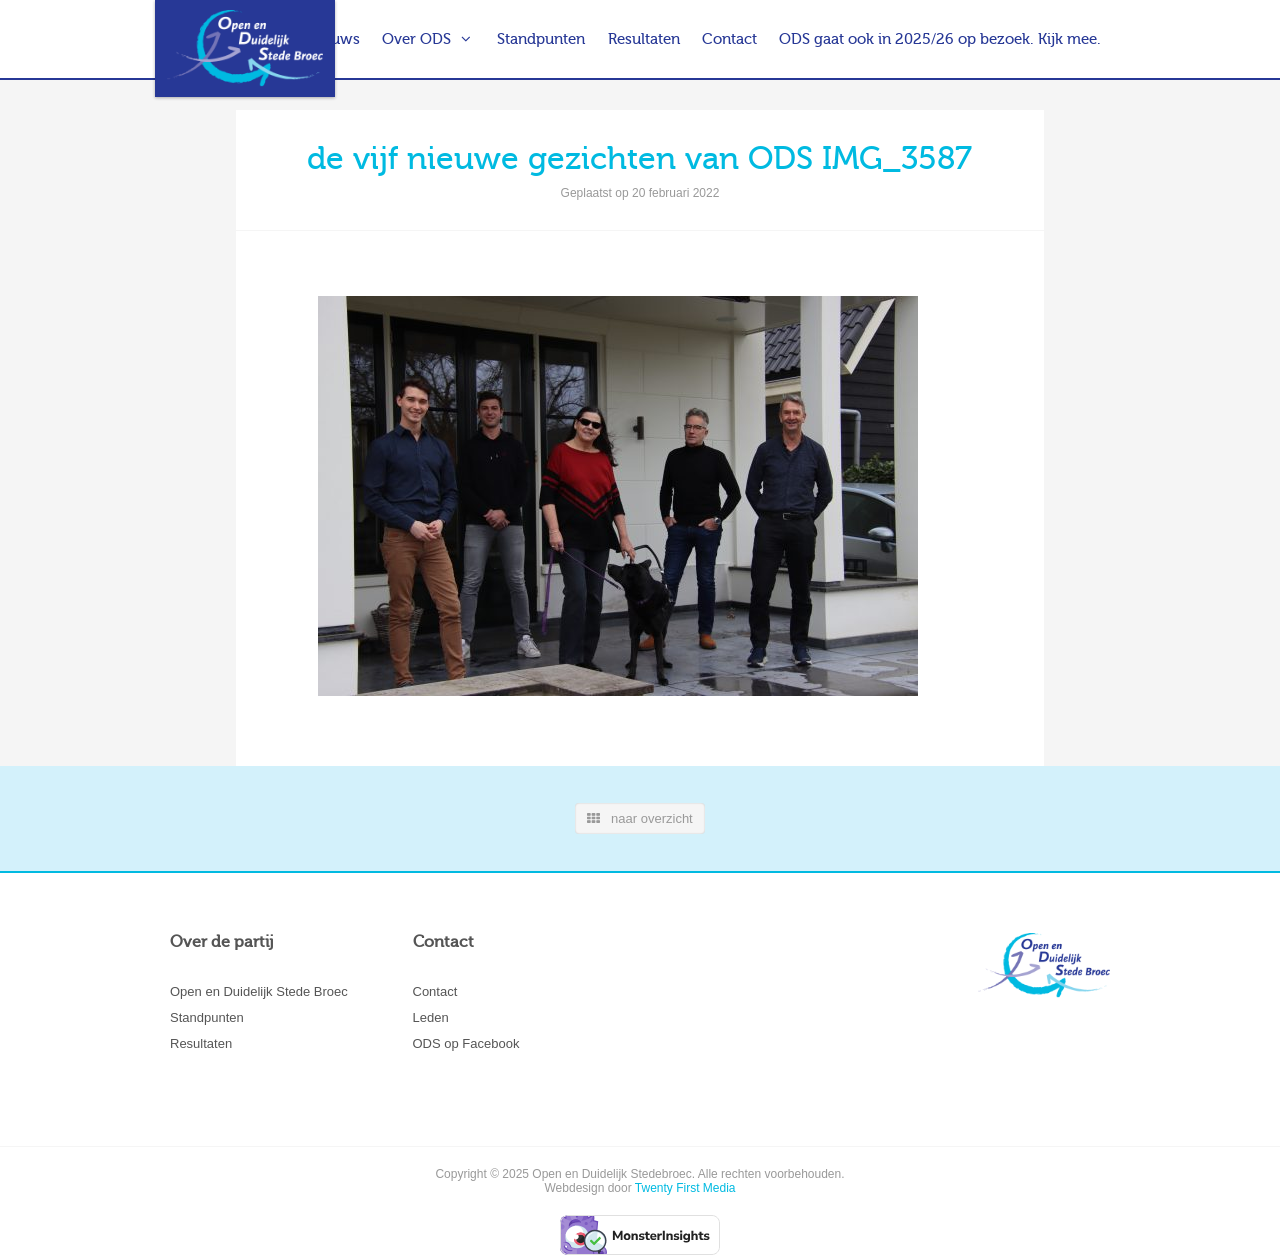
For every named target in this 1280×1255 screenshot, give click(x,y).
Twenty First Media (685, 1188)
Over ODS (416, 39)
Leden (431, 1017)
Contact (729, 39)
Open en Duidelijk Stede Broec (259, 991)
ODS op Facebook (466, 1043)
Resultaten (644, 39)
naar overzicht (640, 818)
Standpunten (541, 39)
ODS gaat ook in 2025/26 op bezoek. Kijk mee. (940, 39)
